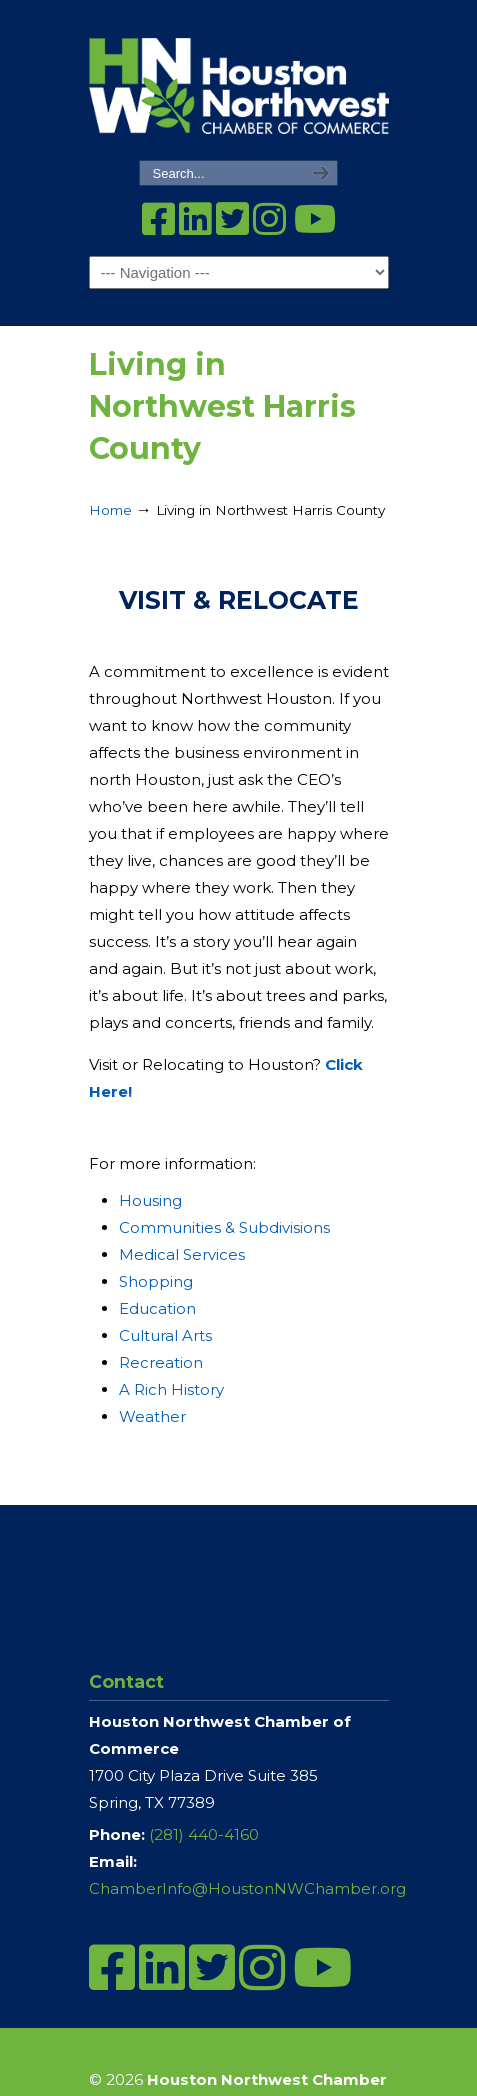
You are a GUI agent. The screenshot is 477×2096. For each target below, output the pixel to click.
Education (157, 1308)
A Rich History (171, 1389)
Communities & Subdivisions (224, 1227)
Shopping (156, 1281)
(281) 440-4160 (204, 1834)
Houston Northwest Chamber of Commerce (239, 81)
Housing (150, 1200)
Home (110, 510)
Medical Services (182, 1254)
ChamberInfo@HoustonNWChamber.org (247, 1888)
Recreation (161, 1362)
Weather (152, 1416)
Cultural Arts (165, 1335)
